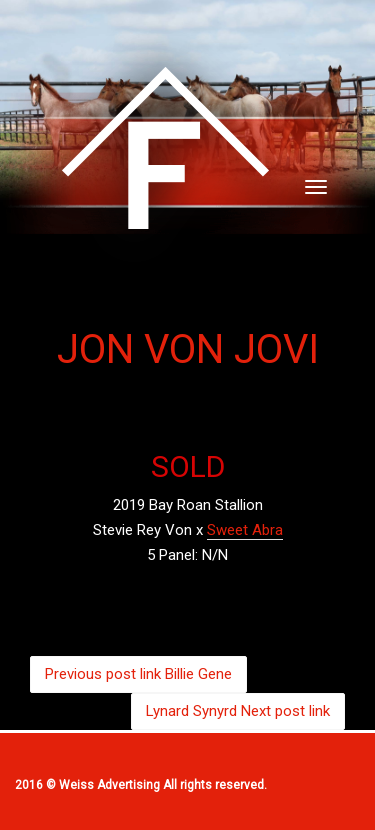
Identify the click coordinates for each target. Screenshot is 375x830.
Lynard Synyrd (238, 711)
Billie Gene (138, 674)
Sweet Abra (245, 530)
